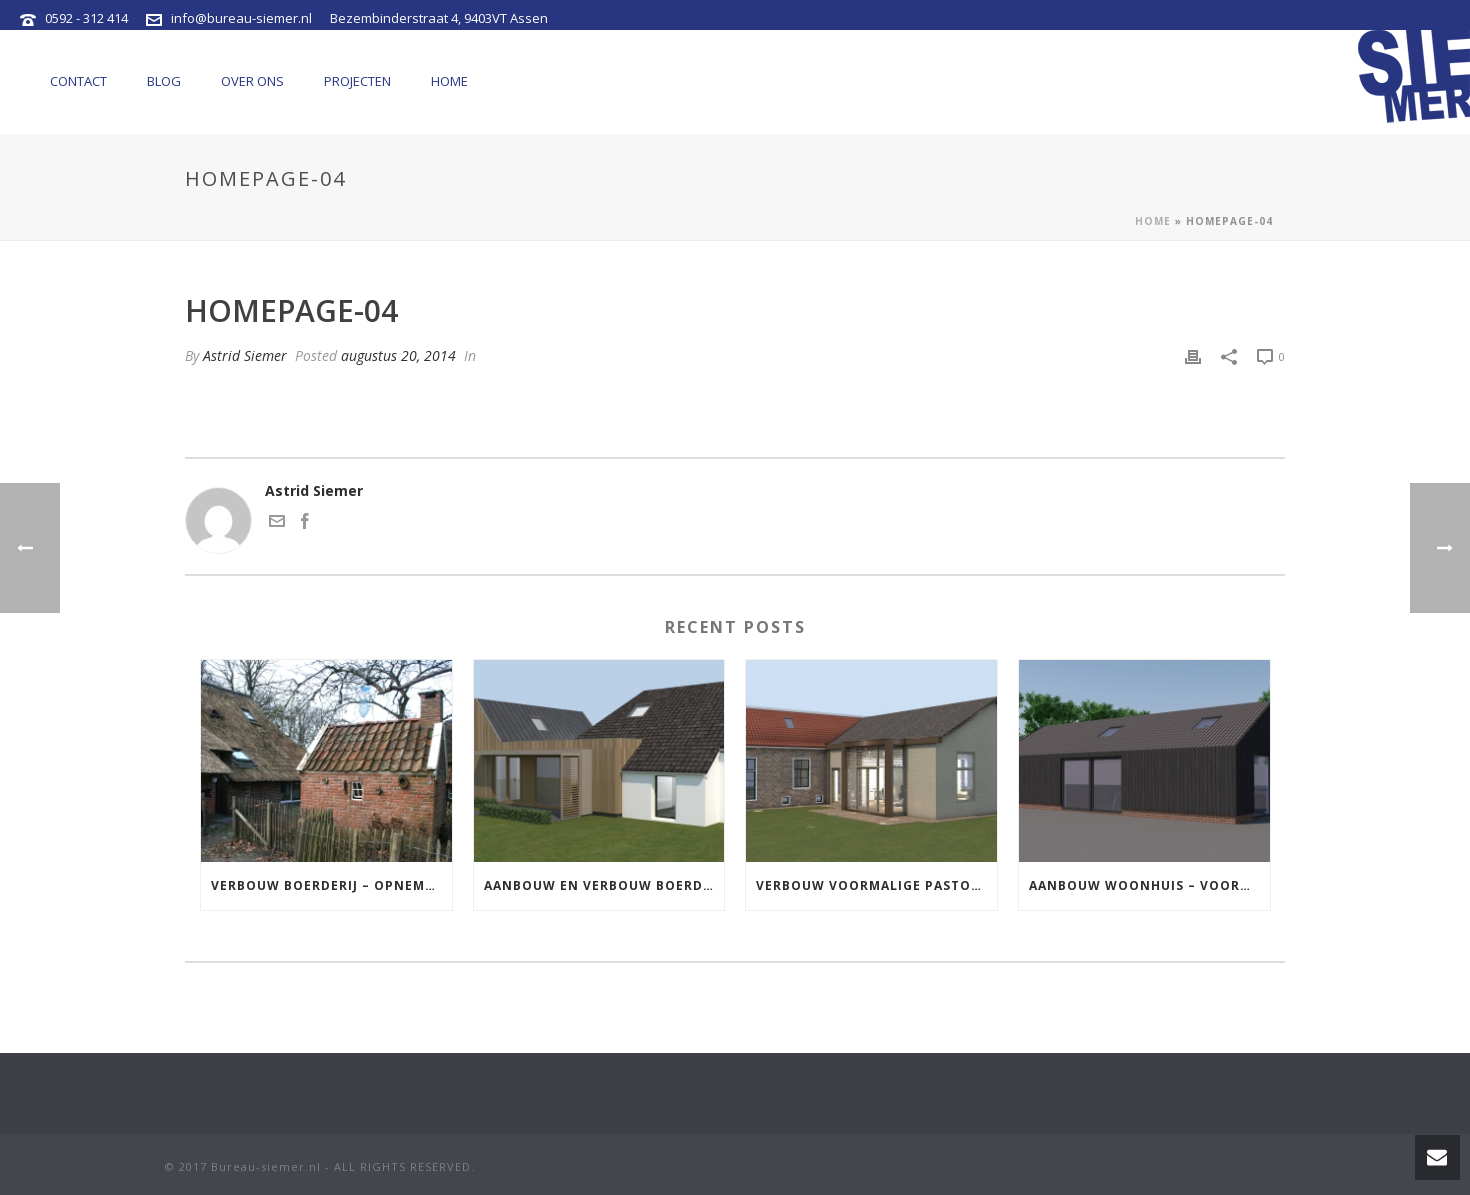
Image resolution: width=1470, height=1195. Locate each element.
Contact (78, 81)
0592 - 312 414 (86, 18)
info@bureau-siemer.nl (241, 18)
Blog (164, 81)
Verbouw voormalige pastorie (874, 885)
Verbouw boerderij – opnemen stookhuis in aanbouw (331, 885)
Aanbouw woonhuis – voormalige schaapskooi (1149, 885)
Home (449, 81)
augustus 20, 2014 (398, 355)
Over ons (252, 81)
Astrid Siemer (245, 355)
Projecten (357, 81)
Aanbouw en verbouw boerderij (604, 885)
